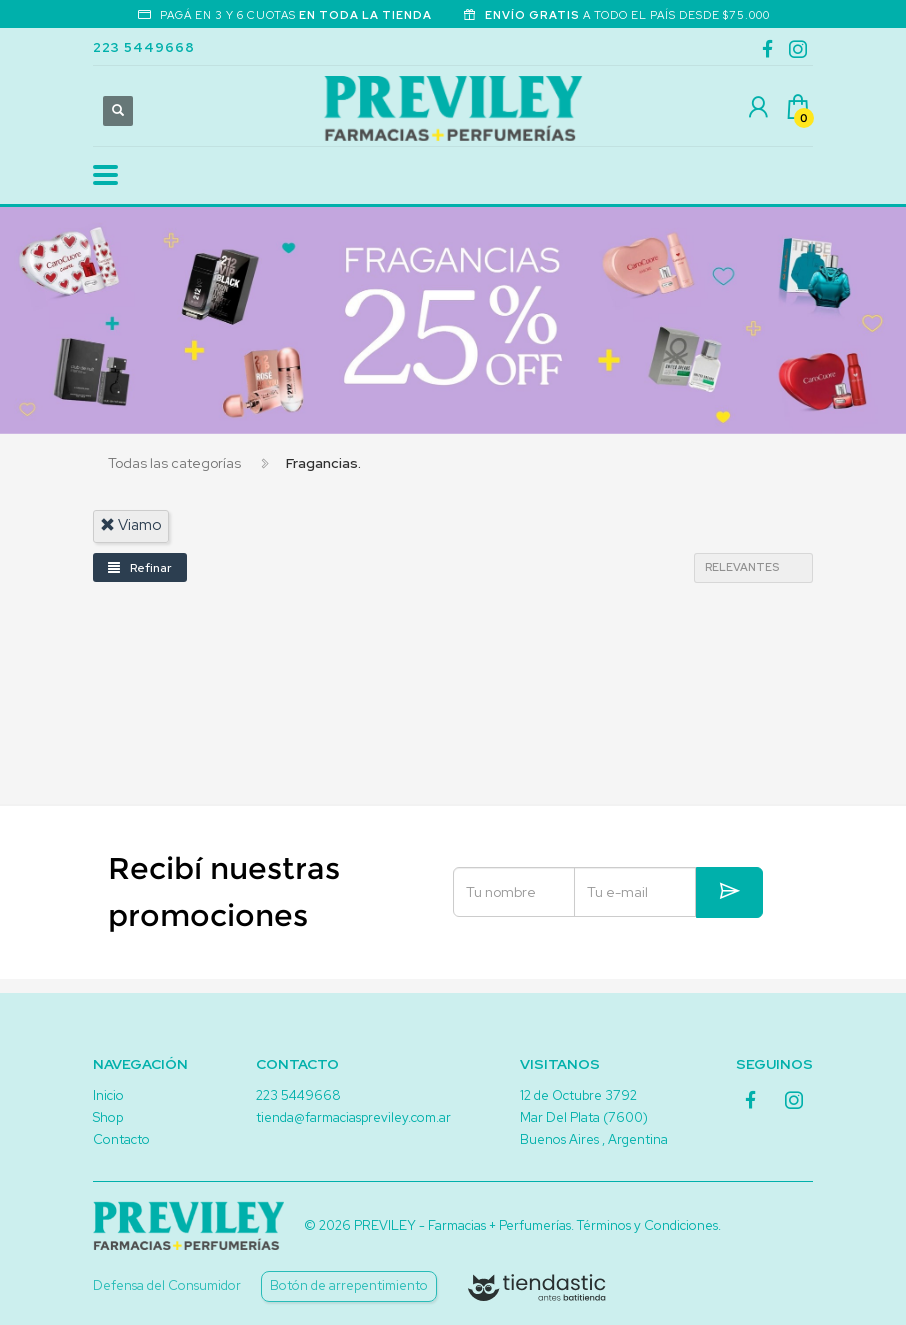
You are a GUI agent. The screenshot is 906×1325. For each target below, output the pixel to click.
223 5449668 (144, 47)
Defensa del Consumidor (167, 1285)
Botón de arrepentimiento (349, 1285)
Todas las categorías (174, 463)
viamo (131, 525)
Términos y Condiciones (647, 1225)
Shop (108, 1117)
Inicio (108, 1095)
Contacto (121, 1139)
